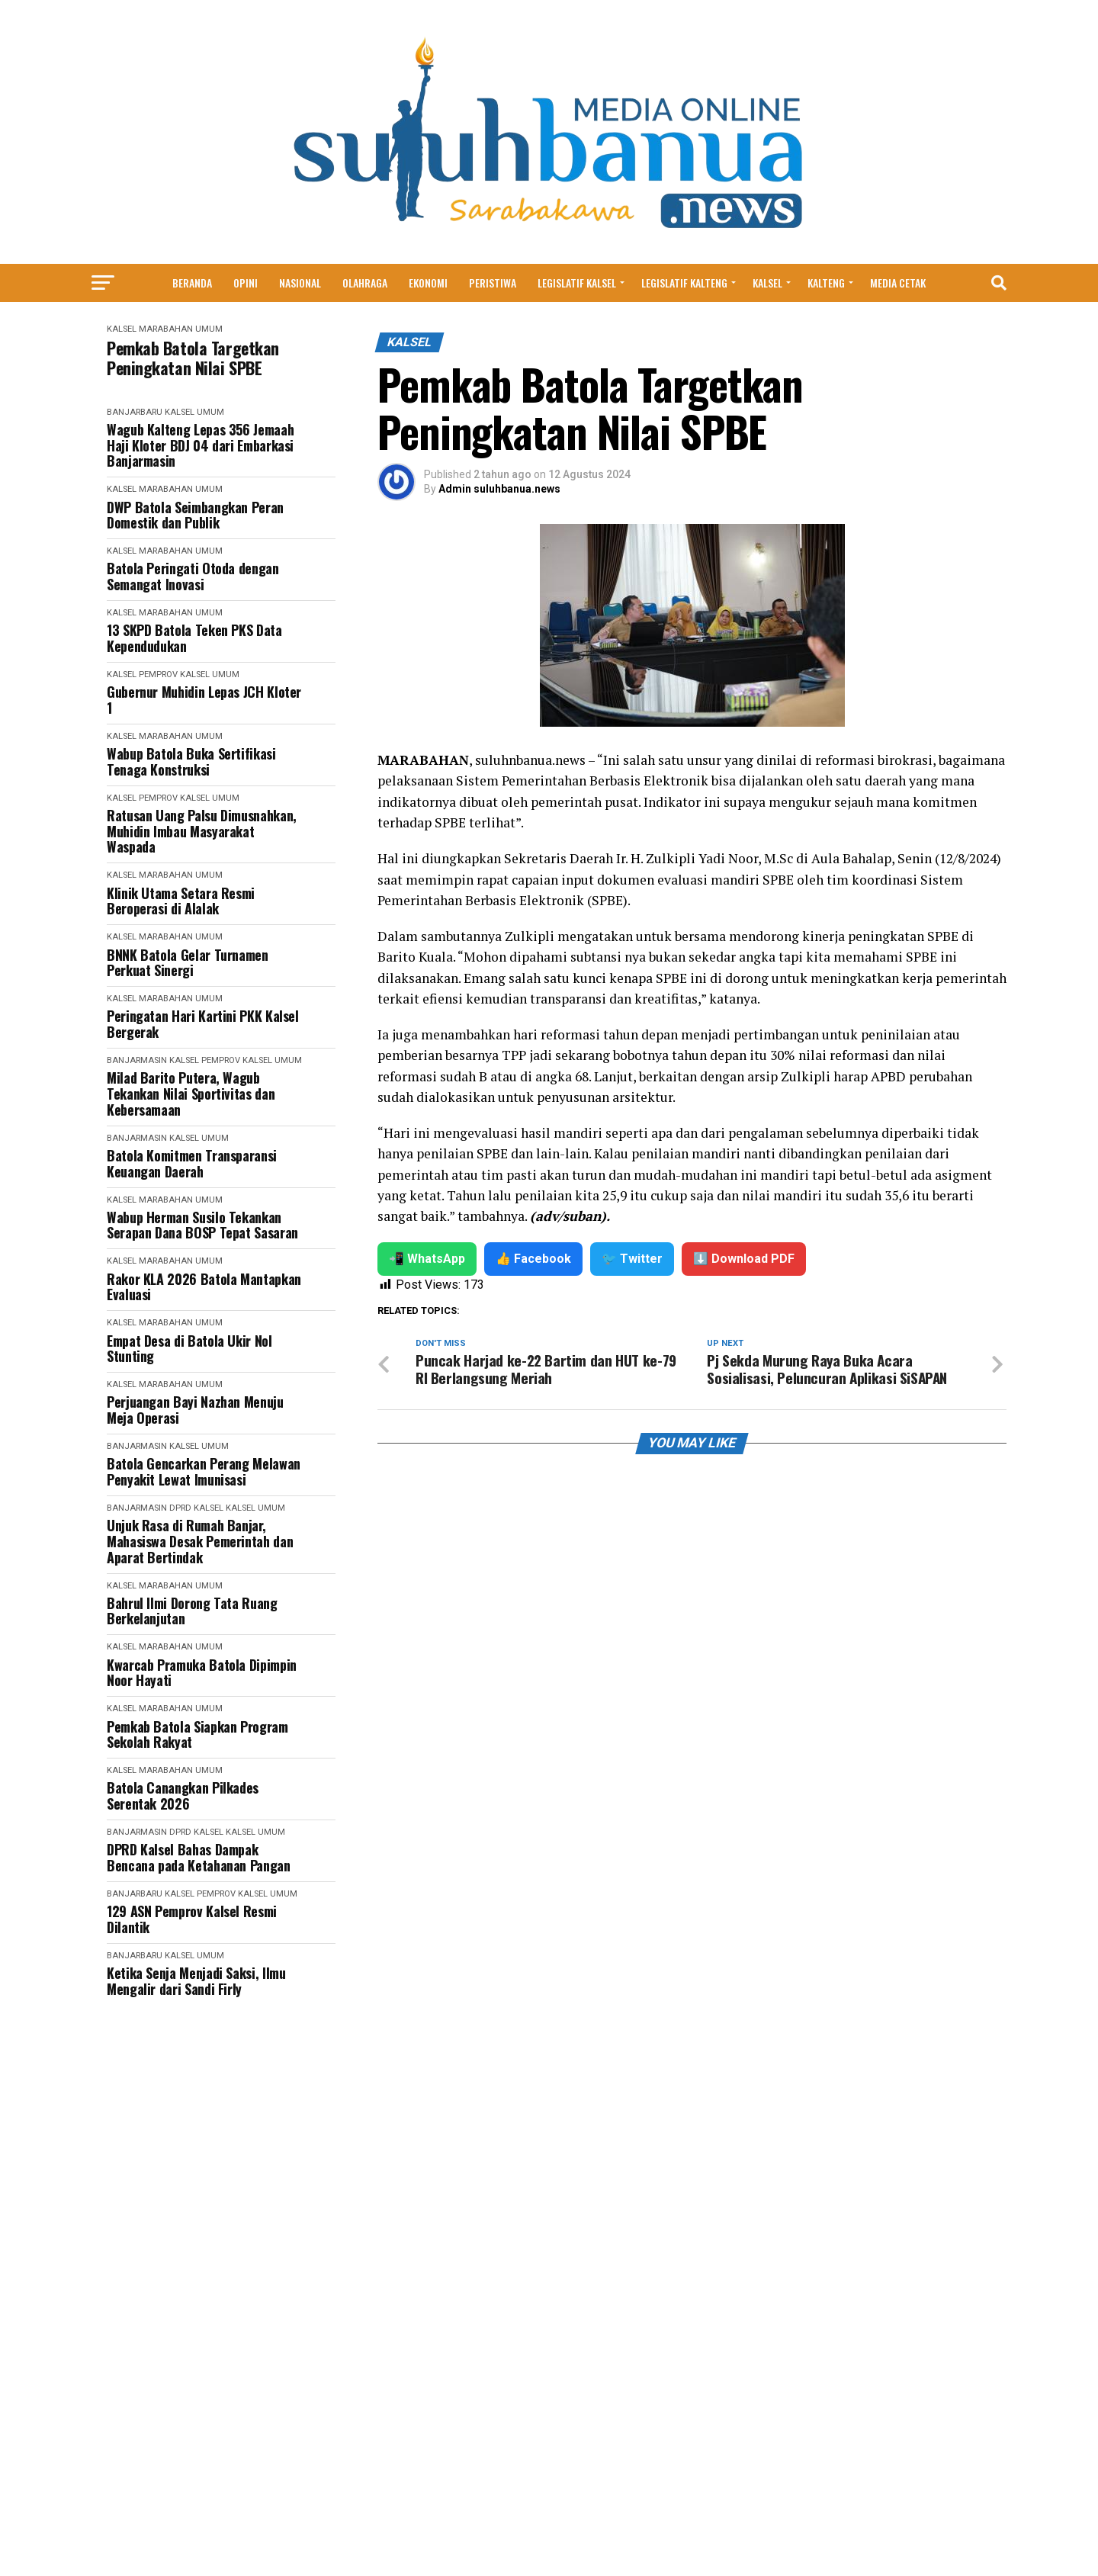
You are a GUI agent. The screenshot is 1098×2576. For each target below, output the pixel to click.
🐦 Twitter (632, 1258)
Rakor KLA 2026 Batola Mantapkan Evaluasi (204, 1286)
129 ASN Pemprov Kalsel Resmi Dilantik (192, 1919)
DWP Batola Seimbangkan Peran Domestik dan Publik (195, 515)
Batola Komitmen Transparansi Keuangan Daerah (192, 1163)
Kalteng (826, 283)
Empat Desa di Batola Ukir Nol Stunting (189, 1348)
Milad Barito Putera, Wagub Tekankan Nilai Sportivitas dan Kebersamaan (190, 1093)
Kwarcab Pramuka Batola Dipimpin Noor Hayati (202, 1672)
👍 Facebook (533, 1258)
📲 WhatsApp (427, 1258)
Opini (245, 283)
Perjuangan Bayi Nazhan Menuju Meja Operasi (195, 1409)
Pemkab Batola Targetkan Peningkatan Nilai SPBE (193, 358)
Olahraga (364, 283)
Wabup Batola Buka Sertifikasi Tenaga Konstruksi (191, 761)
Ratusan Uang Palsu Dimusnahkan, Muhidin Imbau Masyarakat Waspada (202, 831)
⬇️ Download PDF (744, 1258)
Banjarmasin (137, 1060)
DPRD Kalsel (196, 1508)
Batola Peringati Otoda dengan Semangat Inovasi (193, 576)
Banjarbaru (134, 412)
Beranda (192, 283)
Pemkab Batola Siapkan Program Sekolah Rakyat (197, 1734)
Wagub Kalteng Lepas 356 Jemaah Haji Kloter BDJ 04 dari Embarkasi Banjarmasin (200, 445)
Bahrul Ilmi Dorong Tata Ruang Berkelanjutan (192, 1611)
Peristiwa (492, 283)
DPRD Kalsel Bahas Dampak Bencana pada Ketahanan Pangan (199, 1857)
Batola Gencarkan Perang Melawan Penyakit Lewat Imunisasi (203, 1471)
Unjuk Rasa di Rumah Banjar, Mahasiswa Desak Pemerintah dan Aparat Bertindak (200, 1541)
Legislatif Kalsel (577, 283)
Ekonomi (428, 283)
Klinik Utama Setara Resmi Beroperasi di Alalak (181, 901)
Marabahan (166, 329)
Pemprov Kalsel (174, 674)
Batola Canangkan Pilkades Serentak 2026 (182, 1795)
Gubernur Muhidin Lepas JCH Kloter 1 (204, 699)
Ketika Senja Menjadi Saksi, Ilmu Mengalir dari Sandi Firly (196, 1980)
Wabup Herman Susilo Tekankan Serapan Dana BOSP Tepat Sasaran (202, 1225)
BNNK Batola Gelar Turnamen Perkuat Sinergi (187, 962)
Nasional (300, 283)
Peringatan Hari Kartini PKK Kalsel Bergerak (203, 1023)
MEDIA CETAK (898, 283)
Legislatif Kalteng (684, 283)
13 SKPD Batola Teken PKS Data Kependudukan (194, 638)
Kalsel (767, 283)
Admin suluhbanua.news (499, 489)
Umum (209, 329)
